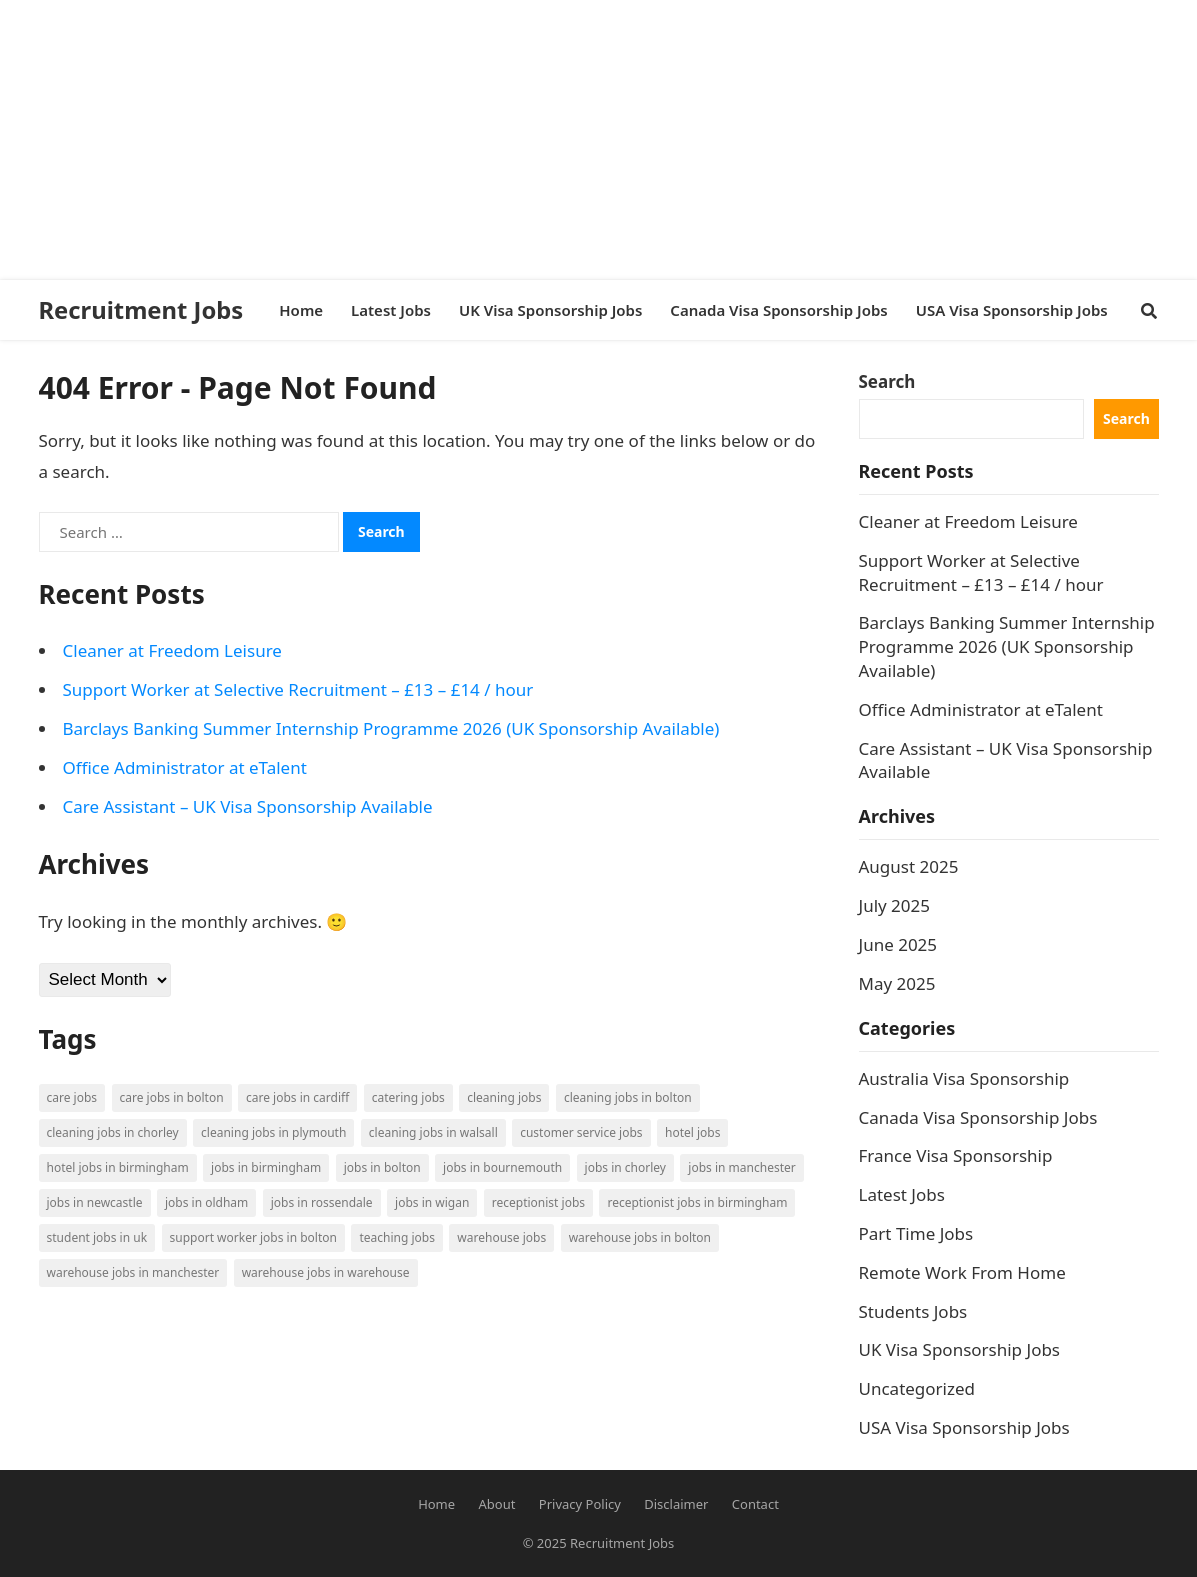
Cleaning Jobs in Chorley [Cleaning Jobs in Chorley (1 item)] (113, 1132)
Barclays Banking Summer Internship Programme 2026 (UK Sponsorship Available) (391, 728)
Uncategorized (917, 1388)
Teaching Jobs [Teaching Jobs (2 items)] (397, 1237)
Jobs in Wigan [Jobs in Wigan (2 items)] (432, 1202)
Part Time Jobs (916, 1233)
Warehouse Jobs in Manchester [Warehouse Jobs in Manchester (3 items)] (133, 1272)
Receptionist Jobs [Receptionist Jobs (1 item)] (538, 1202)
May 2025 (897, 983)
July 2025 (895, 905)
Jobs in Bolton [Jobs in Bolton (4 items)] (382, 1167)
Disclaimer (676, 1504)
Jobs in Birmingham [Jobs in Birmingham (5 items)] (266, 1167)
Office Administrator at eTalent (185, 767)
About (497, 1504)
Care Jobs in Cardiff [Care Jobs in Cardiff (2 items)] (297, 1097)
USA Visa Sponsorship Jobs (964, 1427)
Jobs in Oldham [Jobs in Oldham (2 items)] (206, 1202)
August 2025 (909, 866)
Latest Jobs (902, 1194)
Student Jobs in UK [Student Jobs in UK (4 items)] (97, 1237)
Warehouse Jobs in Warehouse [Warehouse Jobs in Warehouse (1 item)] (326, 1272)
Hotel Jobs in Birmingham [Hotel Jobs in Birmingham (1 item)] (118, 1167)
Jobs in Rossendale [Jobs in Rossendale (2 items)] (322, 1202)
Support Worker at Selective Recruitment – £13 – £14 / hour (298, 689)
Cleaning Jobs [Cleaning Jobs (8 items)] (504, 1097)
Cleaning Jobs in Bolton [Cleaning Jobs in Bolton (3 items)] (628, 1097)
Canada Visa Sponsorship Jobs (978, 1117)
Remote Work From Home (962, 1272)
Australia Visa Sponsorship (964, 1078)
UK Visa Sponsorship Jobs (960, 1349)
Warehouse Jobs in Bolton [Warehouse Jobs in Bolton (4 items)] (640, 1237)
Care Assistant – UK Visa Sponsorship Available (248, 806)
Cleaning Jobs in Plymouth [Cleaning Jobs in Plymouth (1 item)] (273, 1132)
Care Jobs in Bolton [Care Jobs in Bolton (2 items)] (172, 1097)
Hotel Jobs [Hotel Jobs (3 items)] (692, 1132)
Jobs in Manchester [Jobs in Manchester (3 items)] (741, 1167)
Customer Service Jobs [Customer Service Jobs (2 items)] (581, 1132)
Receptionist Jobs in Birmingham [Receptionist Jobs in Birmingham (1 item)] (697, 1202)
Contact (755, 1504)
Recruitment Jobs (141, 310)
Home (436, 1504)
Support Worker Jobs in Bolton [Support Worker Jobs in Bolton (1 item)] (253, 1237)
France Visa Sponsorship (956, 1155)
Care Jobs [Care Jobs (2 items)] (72, 1097)
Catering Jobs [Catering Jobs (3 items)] (408, 1097)
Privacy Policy (580, 1504)
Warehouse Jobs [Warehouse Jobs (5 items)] (501, 1237)
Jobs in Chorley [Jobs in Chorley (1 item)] (625, 1167)
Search (887, 381)
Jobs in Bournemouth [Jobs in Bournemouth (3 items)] (502, 1167)
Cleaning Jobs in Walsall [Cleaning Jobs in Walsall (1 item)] (433, 1132)
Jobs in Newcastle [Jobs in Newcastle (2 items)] (95, 1202)
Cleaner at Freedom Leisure (172, 650)
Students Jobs (913, 1311)
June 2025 (898, 944)
